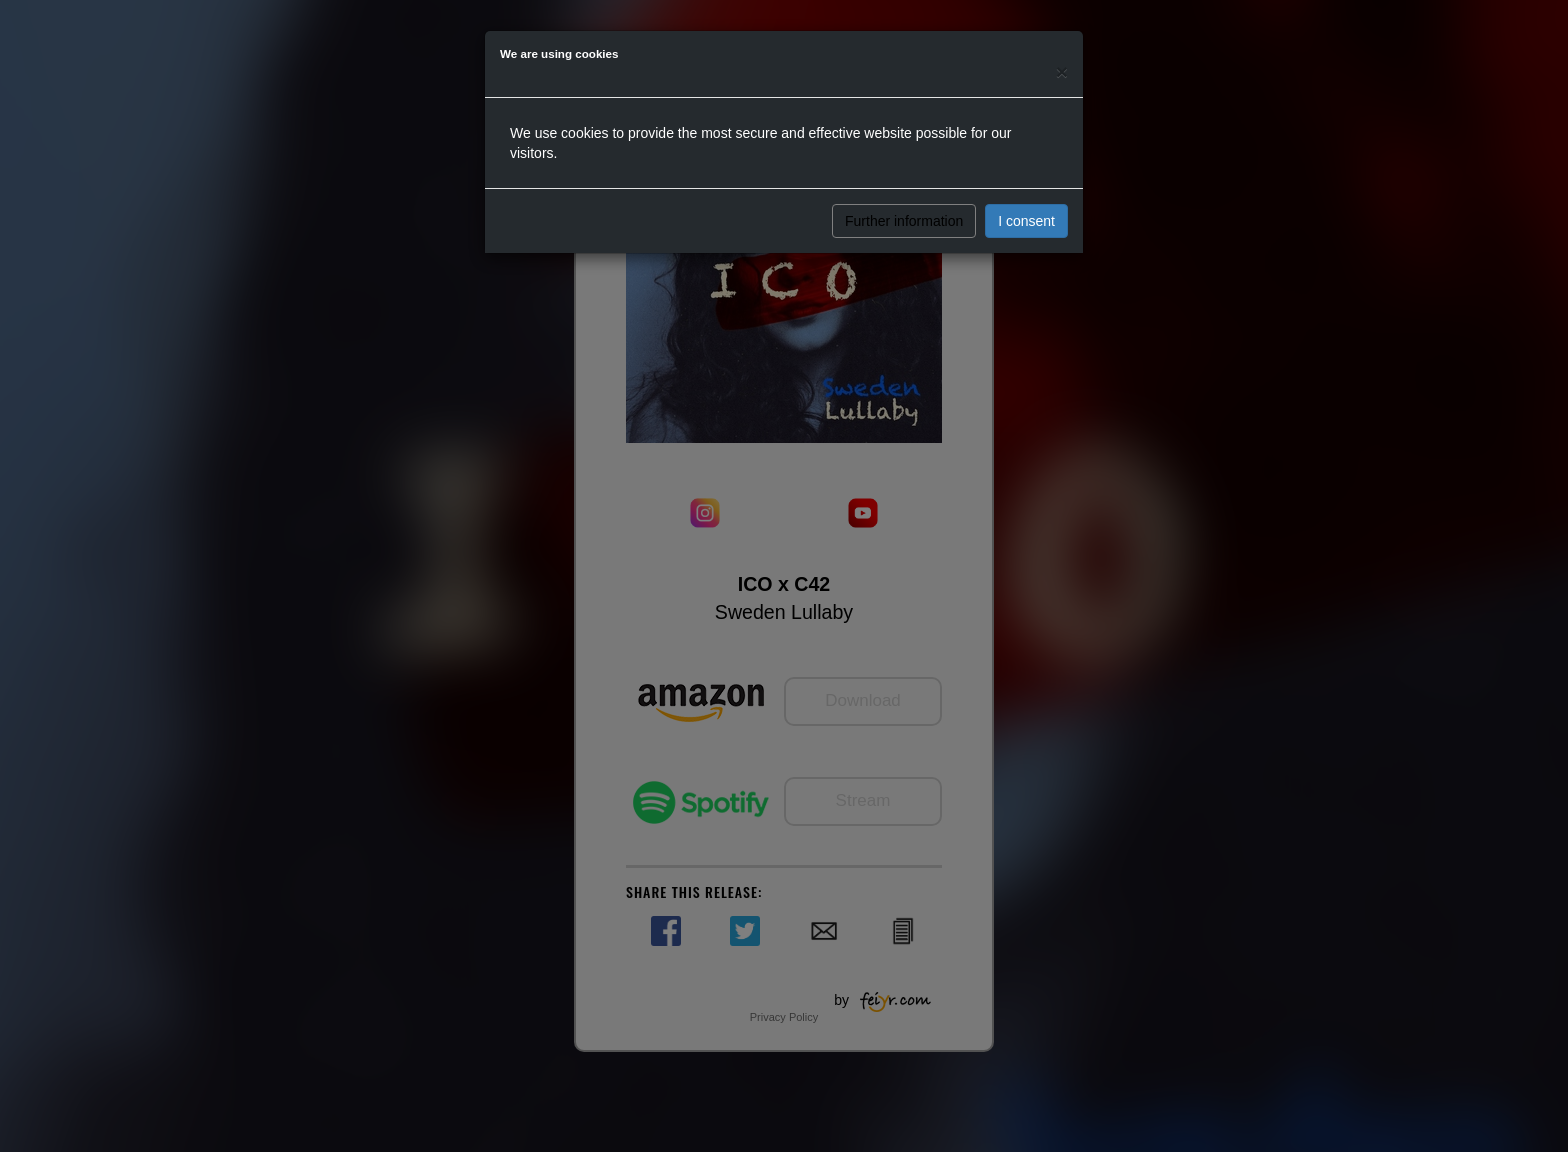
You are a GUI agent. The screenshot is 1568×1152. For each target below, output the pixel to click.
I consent (1026, 221)
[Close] (1062, 71)
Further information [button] (904, 221)
